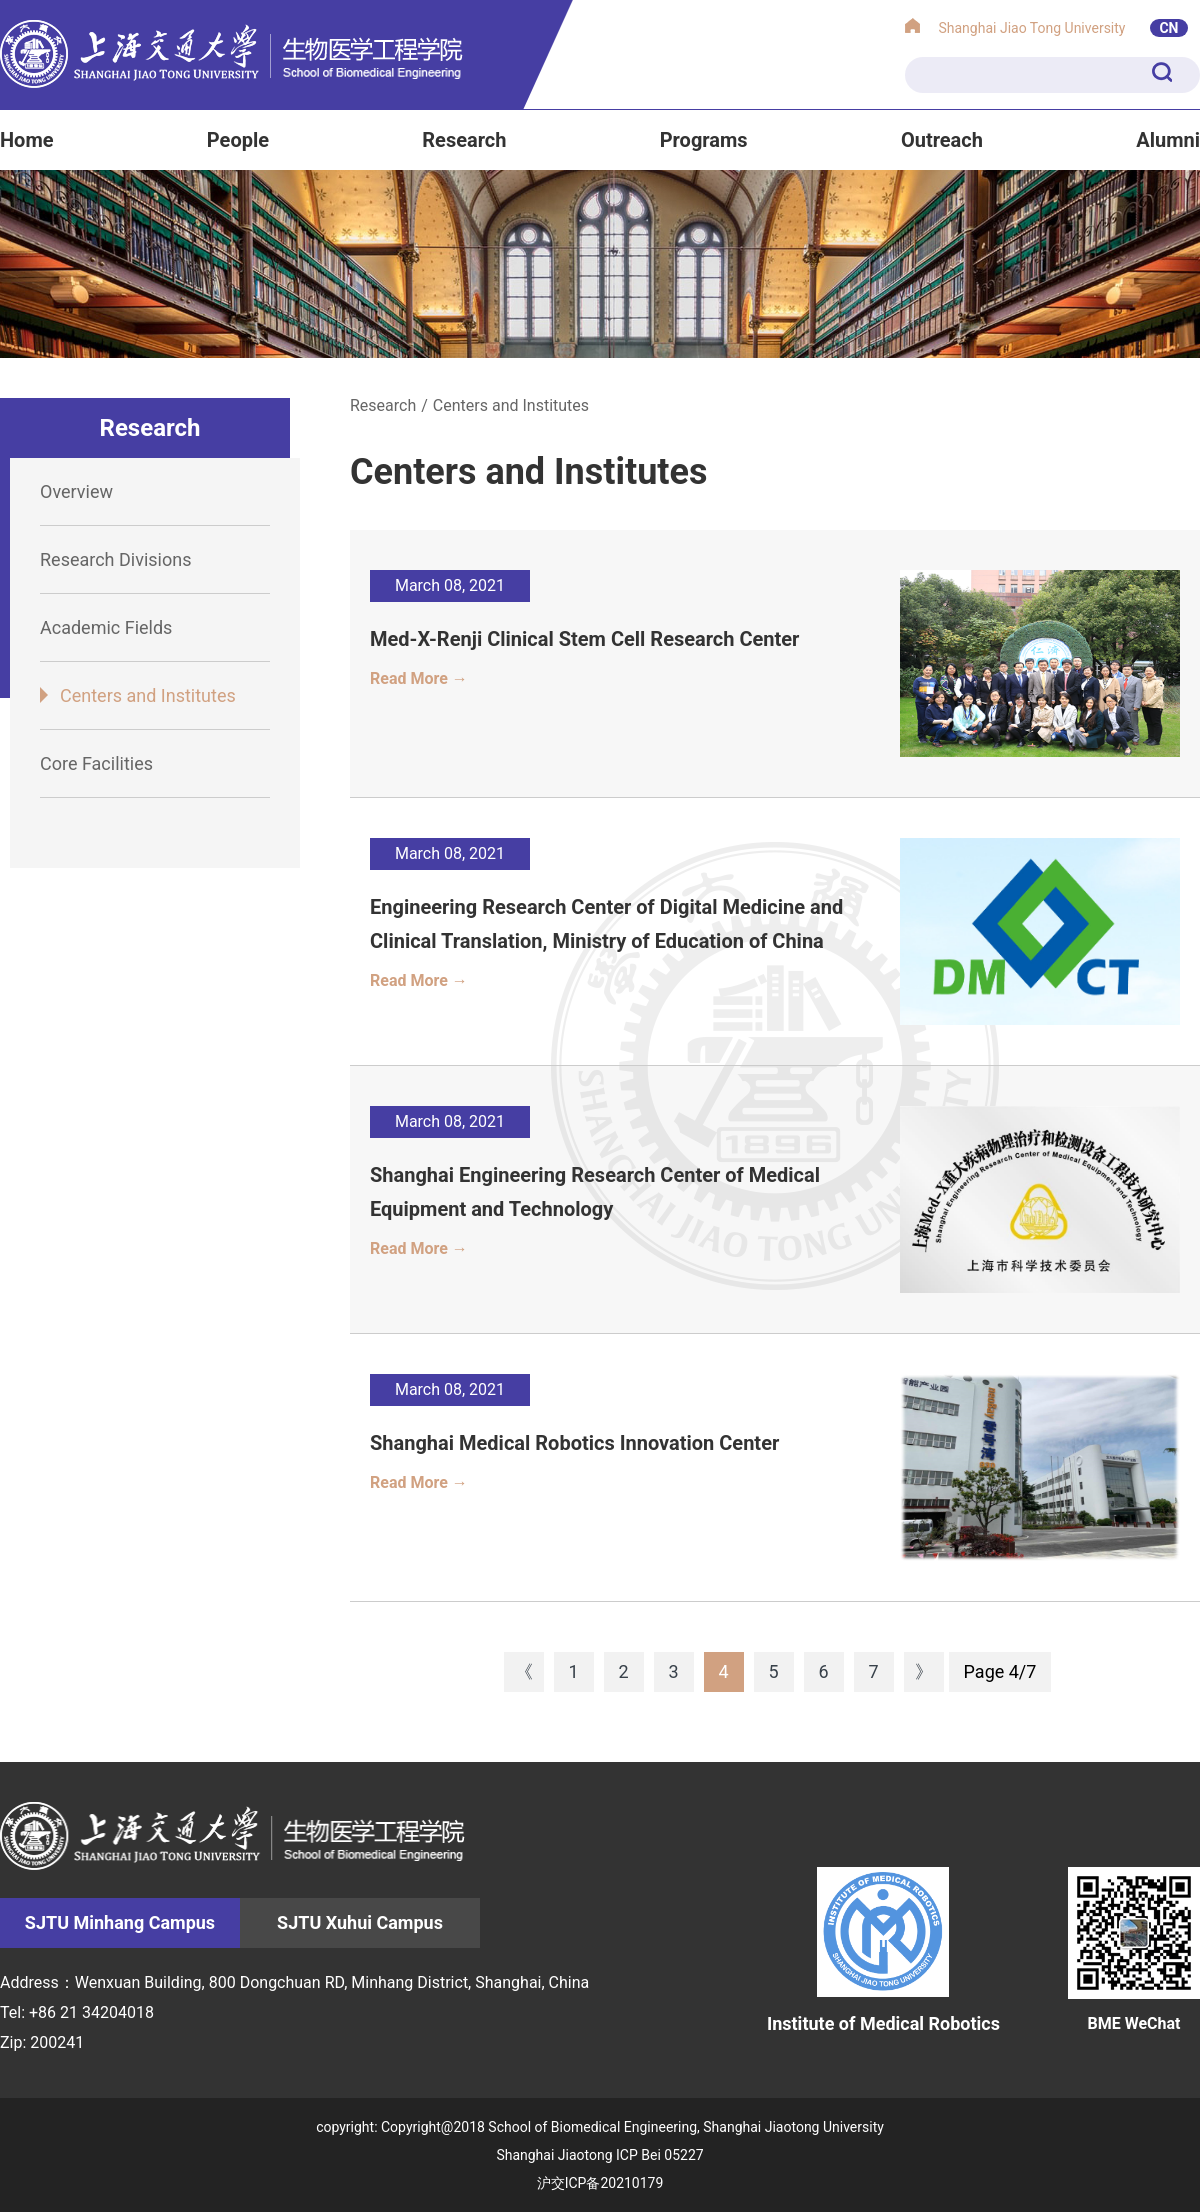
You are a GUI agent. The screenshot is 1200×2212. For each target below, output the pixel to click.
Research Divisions (115, 559)
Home (27, 140)
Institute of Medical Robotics (883, 1950)
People (238, 140)
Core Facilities (96, 763)
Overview (76, 491)
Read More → (419, 678)
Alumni (1168, 140)
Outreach (942, 140)
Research (464, 140)
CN (1168, 28)
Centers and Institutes (148, 695)
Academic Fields (106, 627)
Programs (704, 140)
